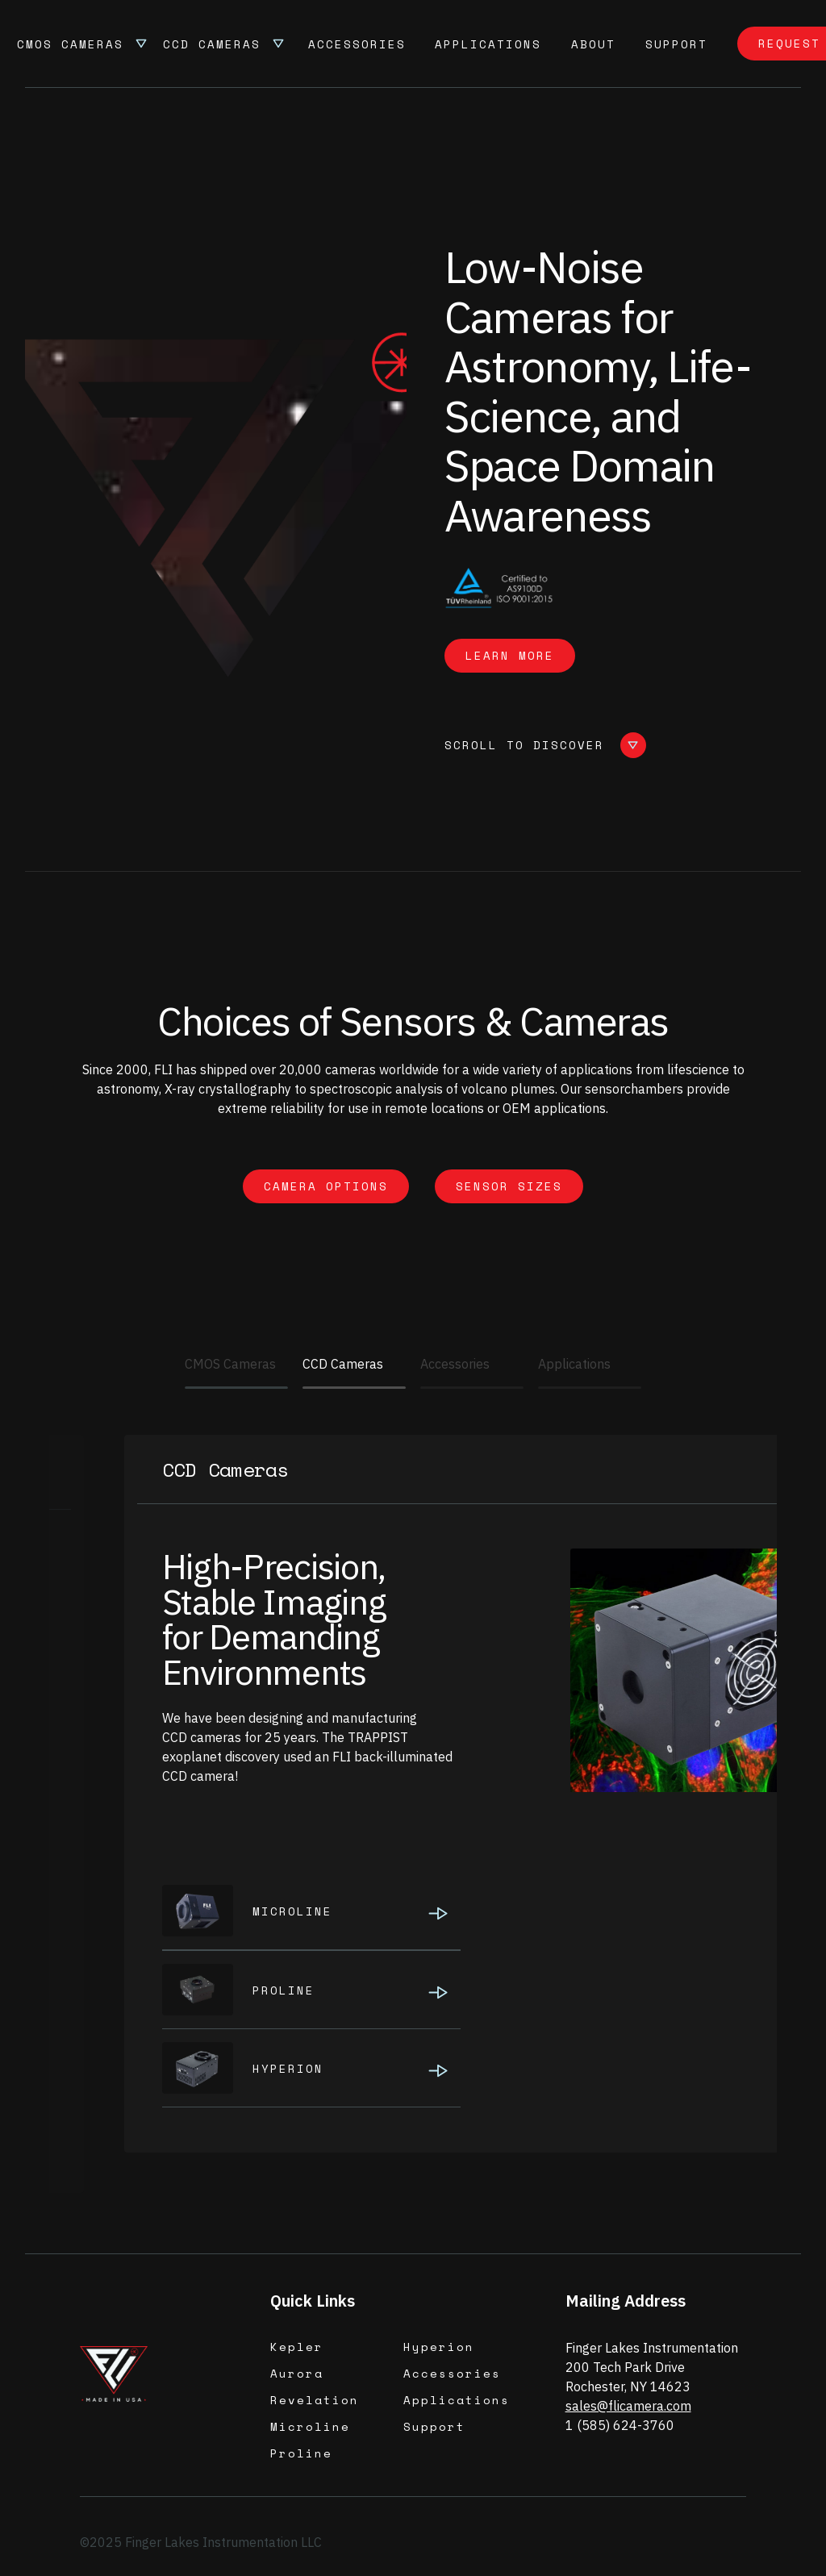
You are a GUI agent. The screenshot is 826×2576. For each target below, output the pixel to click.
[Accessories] (472, 1387)
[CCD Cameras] (354, 1387)
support (676, 43)
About (593, 43)
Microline (310, 2426)
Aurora (296, 2373)
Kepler (296, 2346)
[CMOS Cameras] (236, 1387)
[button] (83, 43)
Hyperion (438, 2346)
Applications (488, 43)
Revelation (314, 2399)
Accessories (357, 43)
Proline (301, 2453)
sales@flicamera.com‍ (628, 2406)
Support (434, 2426)
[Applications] (589, 1387)
